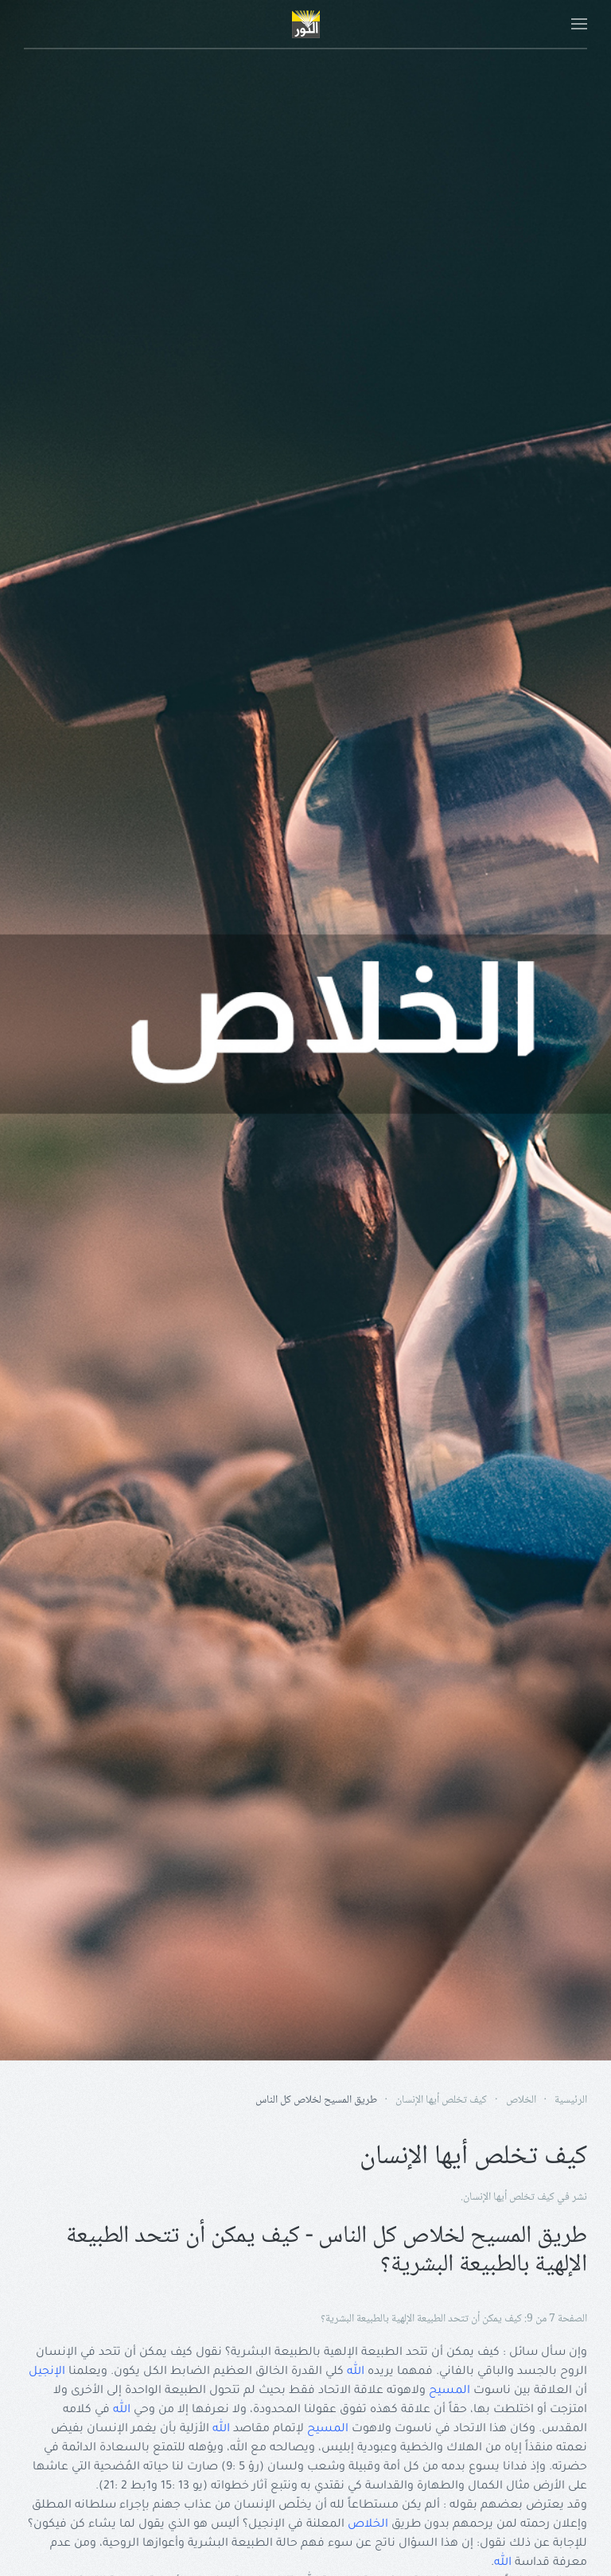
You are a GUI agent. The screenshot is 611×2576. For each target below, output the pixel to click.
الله (355, 2372)
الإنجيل (47, 2372)
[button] (579, 24)
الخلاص (368, 2525)
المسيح (449, 2391)
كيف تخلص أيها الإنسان (509, 2197)
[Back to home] (305, 24)
